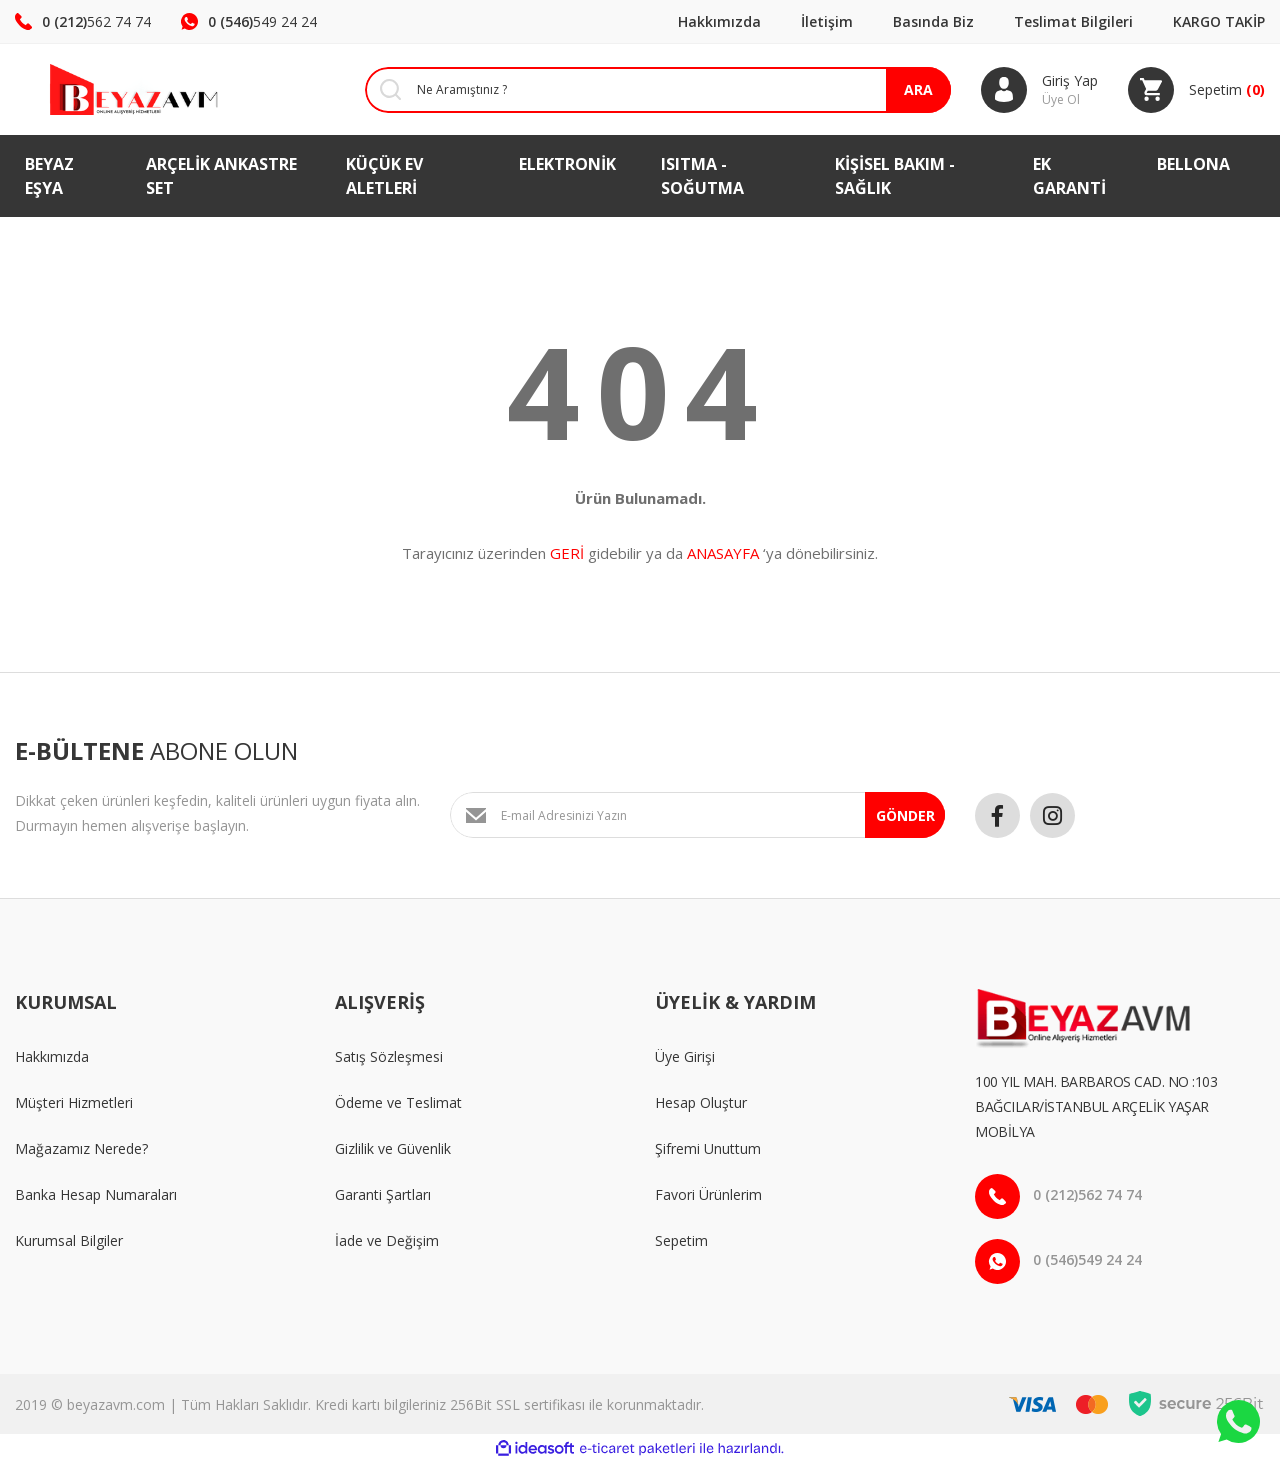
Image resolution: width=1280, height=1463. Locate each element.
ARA (918, 89)
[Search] (643, 90)
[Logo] (106, 89)
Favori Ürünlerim (708, 1194)
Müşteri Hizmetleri (74, 1102)
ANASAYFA (723, 553)
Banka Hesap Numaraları (96, 1194)
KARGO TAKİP (1219, 21)
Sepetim (681, 1240)
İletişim (827, 21)
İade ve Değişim (387, 1240)
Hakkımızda (719, 21)
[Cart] (1196, 90)
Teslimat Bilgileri (1073, 21)
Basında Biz (933, 21)
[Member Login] (1039, 90)
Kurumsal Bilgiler (69, 1240)
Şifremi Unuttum (708, 1148)
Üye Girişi (685, 1056)
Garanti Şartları (383, 1194)
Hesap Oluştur (701, 1102)
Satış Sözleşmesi (389, 1056)
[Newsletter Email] (697, 815)
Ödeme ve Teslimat (398, 1102)
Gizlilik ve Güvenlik (393, 1148)
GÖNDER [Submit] (905, 815)
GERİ (567, 553)
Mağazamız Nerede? (81, 1148)
